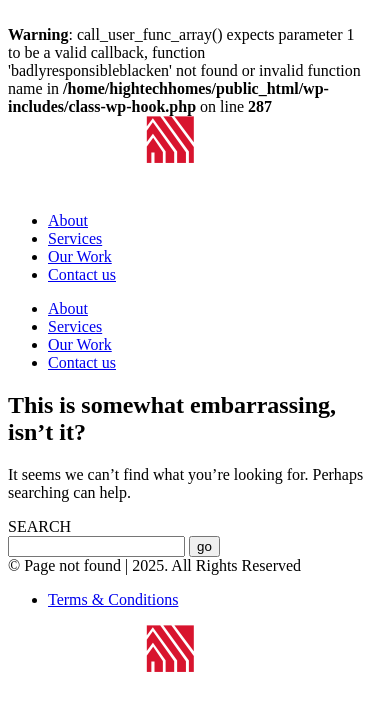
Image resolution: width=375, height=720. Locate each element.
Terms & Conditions (113, 599)
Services (75, 238)
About (68, 220)
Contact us (82, 274)
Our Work (80, 256)
